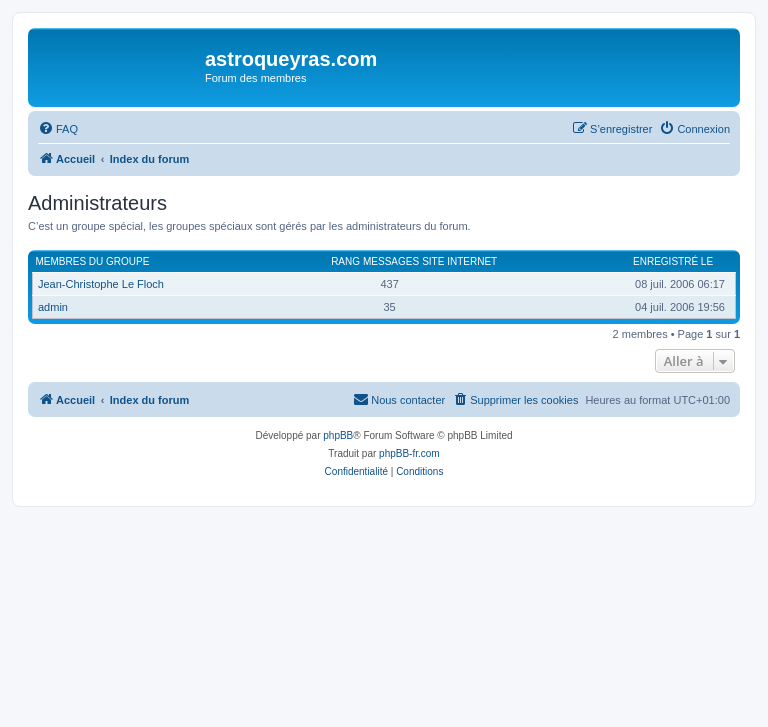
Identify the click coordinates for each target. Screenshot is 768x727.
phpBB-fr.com (409, 453)
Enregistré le (673, 261)
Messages (391, 261)
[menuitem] (58, 129)
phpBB (338, 435)
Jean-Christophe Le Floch (101, 284)
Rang (345, 261)
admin (53, 307)
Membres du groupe (93, 261)
